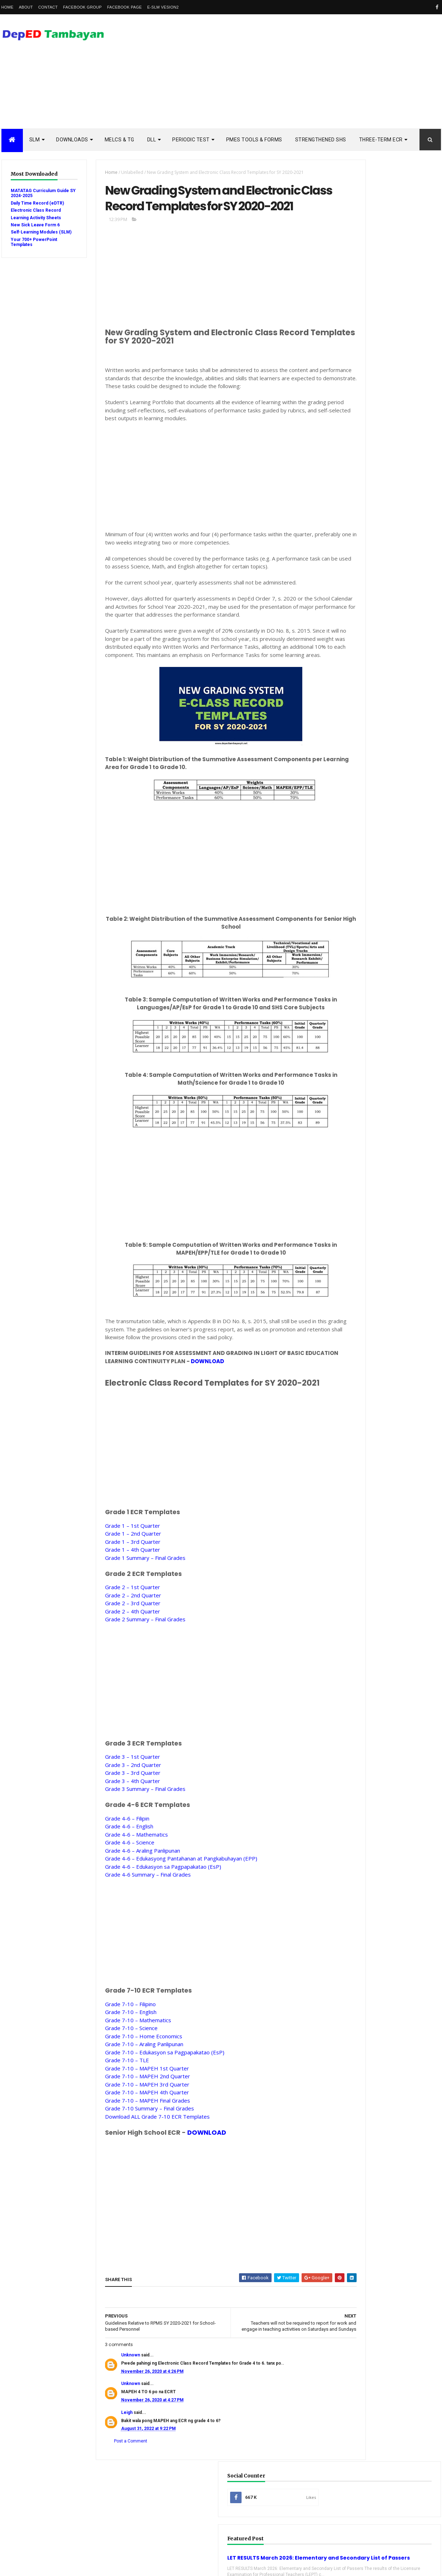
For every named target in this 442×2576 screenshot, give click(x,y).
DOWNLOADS (72, 139)
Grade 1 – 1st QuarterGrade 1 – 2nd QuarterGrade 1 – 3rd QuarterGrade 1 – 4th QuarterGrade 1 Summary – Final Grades (133, 1583)
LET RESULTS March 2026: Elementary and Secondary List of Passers (384, 262)
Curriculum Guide (366, 891)
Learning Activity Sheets (36, 217)
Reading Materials (366, 970)
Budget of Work (364, 880)
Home (7, 7)
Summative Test (364, 1015)
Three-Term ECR (381, 139)
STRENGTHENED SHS (320, 139)
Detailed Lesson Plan (370, 902)
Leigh (114, 2460)
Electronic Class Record (36, 210)
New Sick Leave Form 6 (35, 224)
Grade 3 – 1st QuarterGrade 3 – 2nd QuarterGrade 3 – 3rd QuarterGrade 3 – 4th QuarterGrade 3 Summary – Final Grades (133, 1814)
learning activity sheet (372, 1048)
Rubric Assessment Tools (374, 992)
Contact (48, 7)
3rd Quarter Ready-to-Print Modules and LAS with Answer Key (402, 690)
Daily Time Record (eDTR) (37, 203)
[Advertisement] (311, 71)
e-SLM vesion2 (163, 7)
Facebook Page (124, 7)
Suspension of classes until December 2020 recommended (401, 791)
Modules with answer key (375, 936)
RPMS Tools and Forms (372, 958)
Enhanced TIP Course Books (376, 925)
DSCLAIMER (414, 621)
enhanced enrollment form (377, 1037)
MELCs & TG (119, 139)
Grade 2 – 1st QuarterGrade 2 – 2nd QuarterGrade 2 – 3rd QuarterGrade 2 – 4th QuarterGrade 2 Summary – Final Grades (133, 1645)
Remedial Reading (365, 981)
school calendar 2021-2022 (375, 1071)
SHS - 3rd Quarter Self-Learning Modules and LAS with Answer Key (402, 721)
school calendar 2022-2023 (375, 1082)
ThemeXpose (38, 2566)
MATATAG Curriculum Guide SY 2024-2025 (33, 193)
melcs (353, 1060)
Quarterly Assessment (371, 947)
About (26, 7)
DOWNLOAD (229, 1403)
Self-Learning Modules (371, 1003)
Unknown (118, 2403)
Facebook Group (82, 7)
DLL (151, 139)
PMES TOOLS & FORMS (254, 139)
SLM (34, 139)
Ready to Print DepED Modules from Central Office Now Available (401, 822)
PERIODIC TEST (191, 139)
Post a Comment (118, 2489)
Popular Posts (360, 621)
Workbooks (359, 1026)
